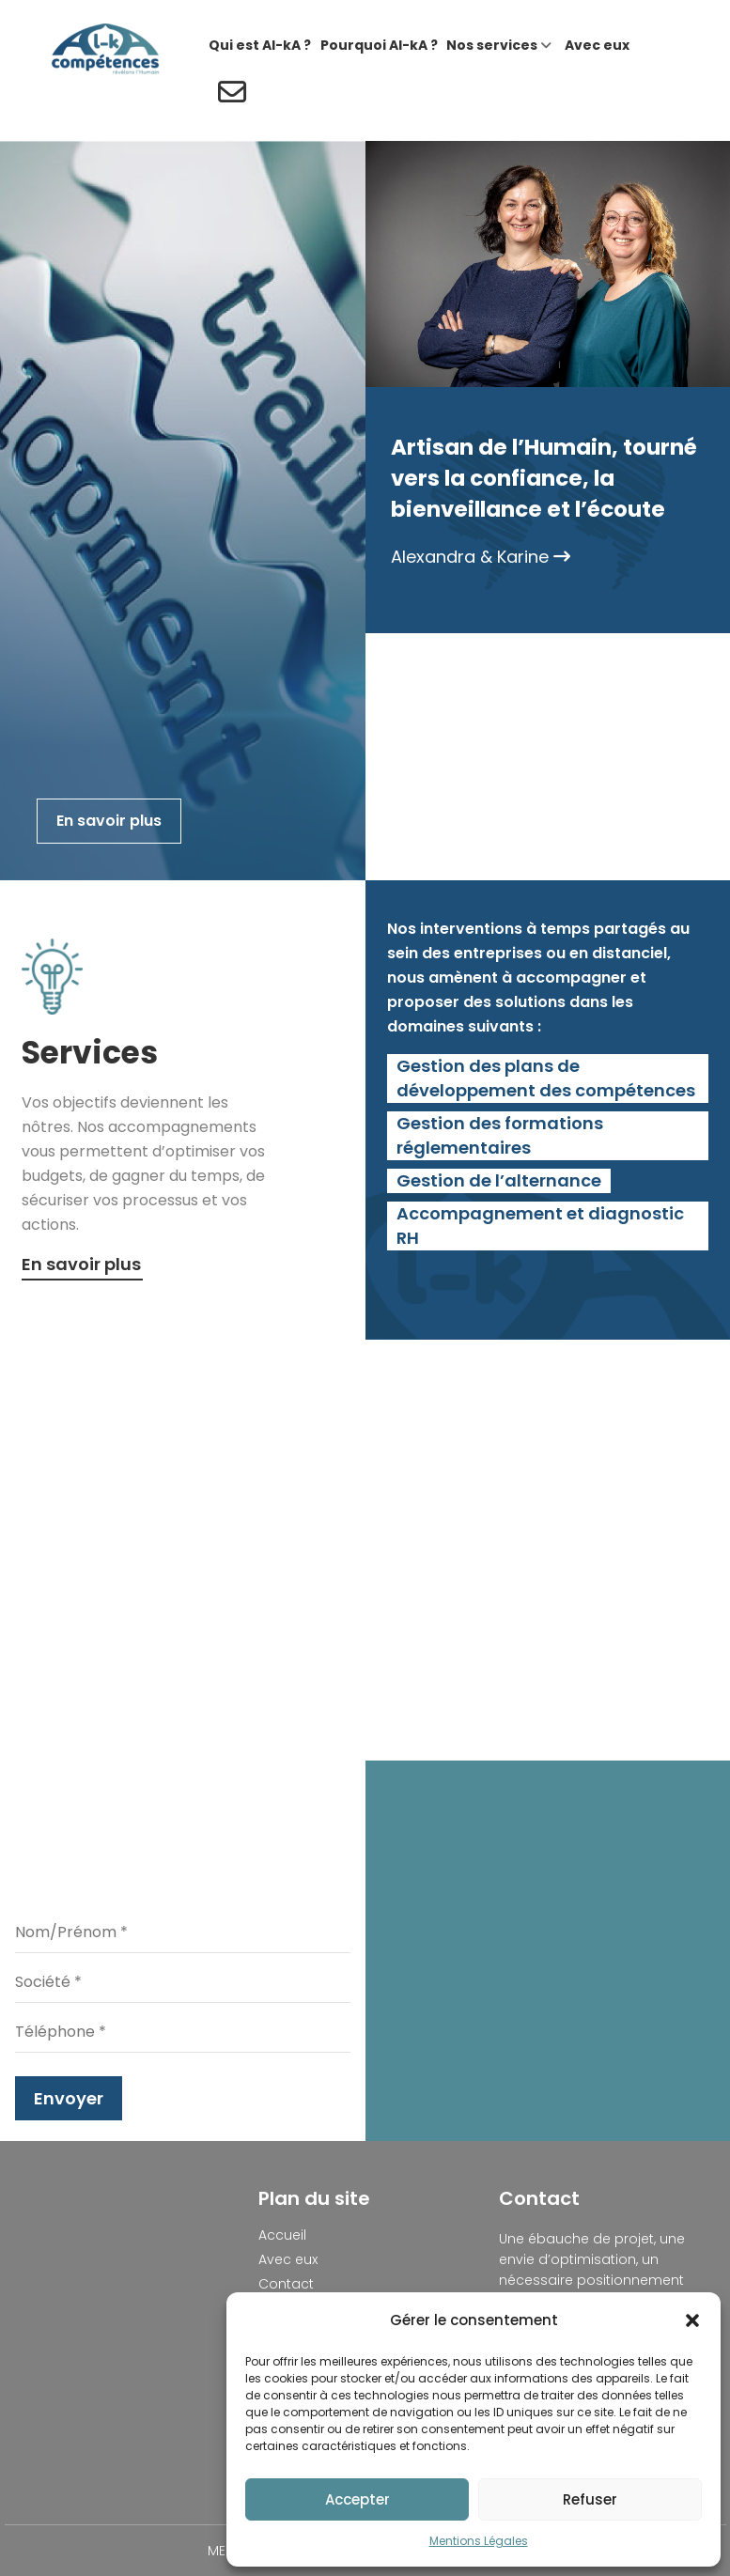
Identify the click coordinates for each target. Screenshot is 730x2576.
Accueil (282, 2235)
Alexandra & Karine (480, 556)
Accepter (357, 2499)
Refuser (590, 2499)
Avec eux (288, 2259)
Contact (286, 2283)
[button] (692, 2320)
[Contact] (230, 94)
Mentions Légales (478, 2541)
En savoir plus (109, 820)
